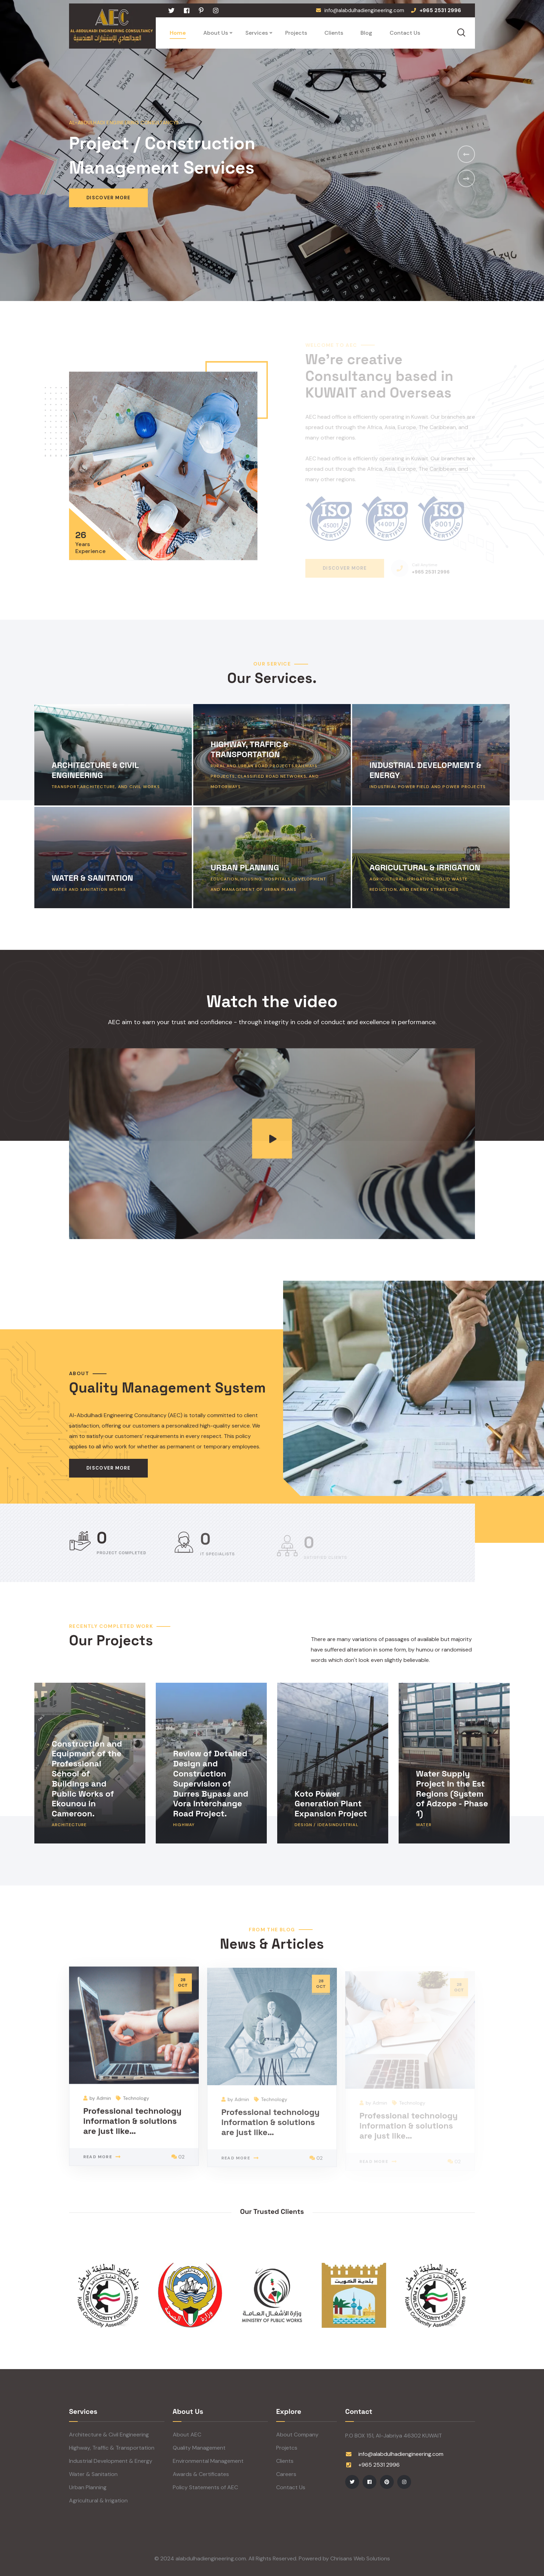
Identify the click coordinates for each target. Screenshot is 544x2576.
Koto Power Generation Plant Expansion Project (331, 1803)
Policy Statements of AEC (205, 2487)
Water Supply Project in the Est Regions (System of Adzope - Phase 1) (452, 1793)
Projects (296, 32)
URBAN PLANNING (245, 867)
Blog (366, 32)
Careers (286, 2474)
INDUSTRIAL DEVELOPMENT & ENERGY (425, 770)
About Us (215, 32)
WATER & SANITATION (92, 877)
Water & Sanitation (93, 2474)
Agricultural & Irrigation (98, 2500)
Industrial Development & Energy (110, 2461)
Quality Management (199, 2447)
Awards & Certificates (201, 2474)
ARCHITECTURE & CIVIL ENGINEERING (95, 770)
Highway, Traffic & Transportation (111, 2447)
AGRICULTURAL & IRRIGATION (424, 867)
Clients (333, 32)
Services (256, 32)
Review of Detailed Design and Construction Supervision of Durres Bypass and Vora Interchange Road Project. (210, 1783)
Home (178, 32)
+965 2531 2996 (379, 2464)
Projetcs (286, 2447)
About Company (297, 2434)
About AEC (187, 2434)
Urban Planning (88, 2487)
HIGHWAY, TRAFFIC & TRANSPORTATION (250, 749)
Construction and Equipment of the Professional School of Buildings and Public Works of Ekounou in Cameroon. (87, 1778)
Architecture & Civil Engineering (109, 2434)
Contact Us (405, 32)
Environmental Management (208, 2461)
